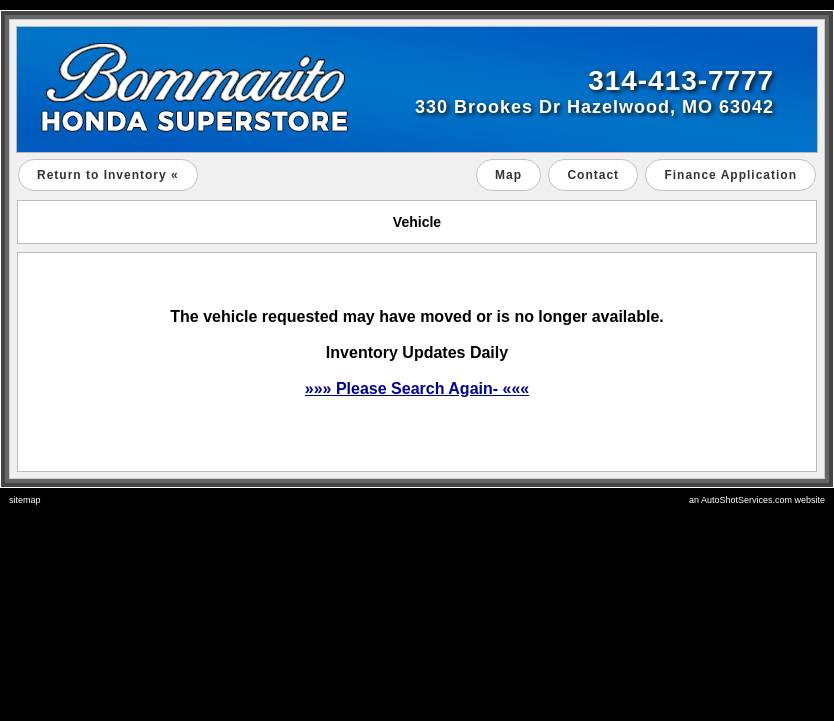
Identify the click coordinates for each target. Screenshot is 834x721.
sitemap (25, 500)
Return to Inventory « (108, 175)
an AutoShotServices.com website (757, 500)
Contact (593, 175)
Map (508, 175)
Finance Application (730, 175)
